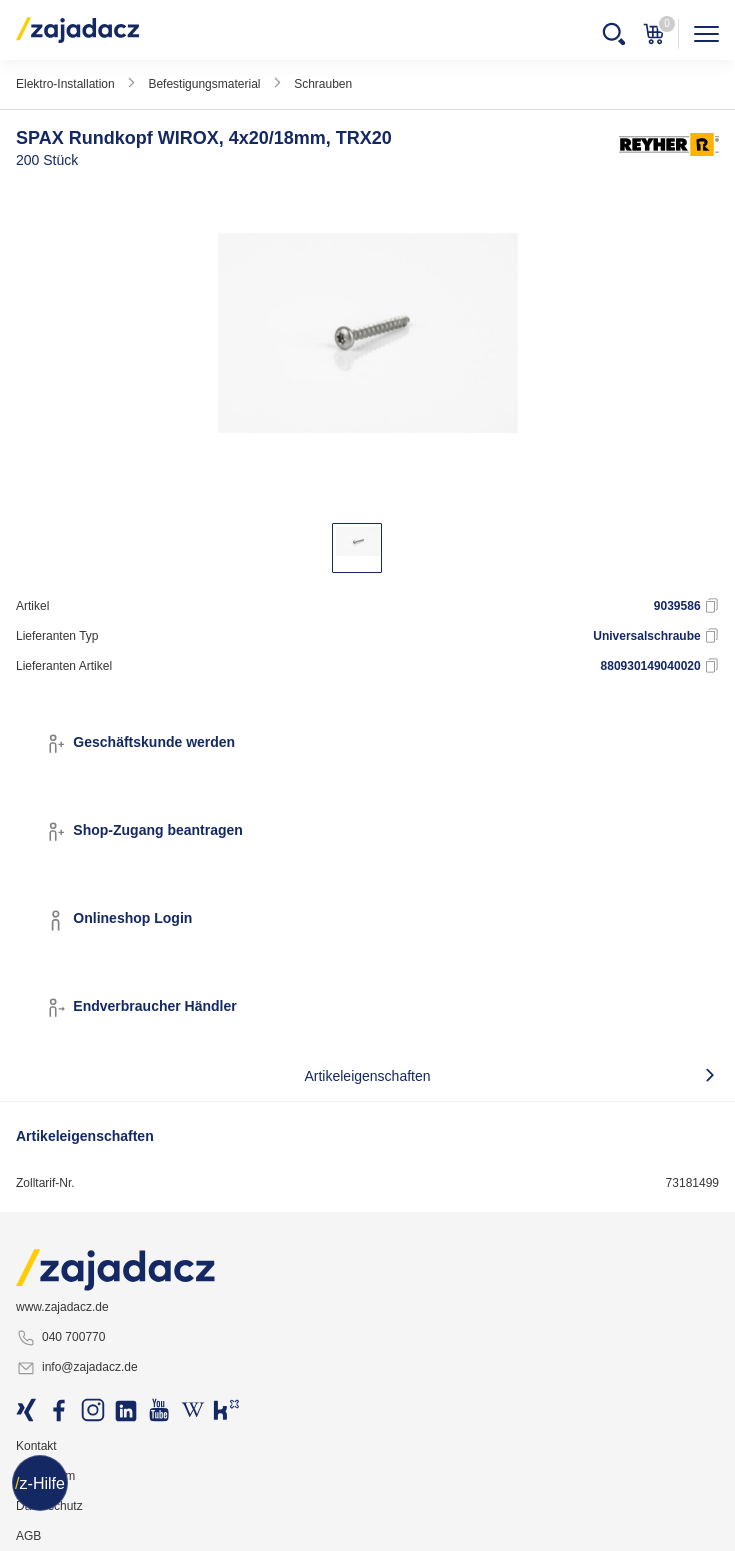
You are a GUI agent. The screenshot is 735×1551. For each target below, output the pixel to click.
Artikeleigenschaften (367, 1076)
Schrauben (323, 84)
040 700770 (60, 1338)
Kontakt (36, 1446)
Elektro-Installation (65, 84)
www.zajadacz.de (62, 1307)
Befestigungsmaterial (204, 84)
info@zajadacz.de (77, 1368)
